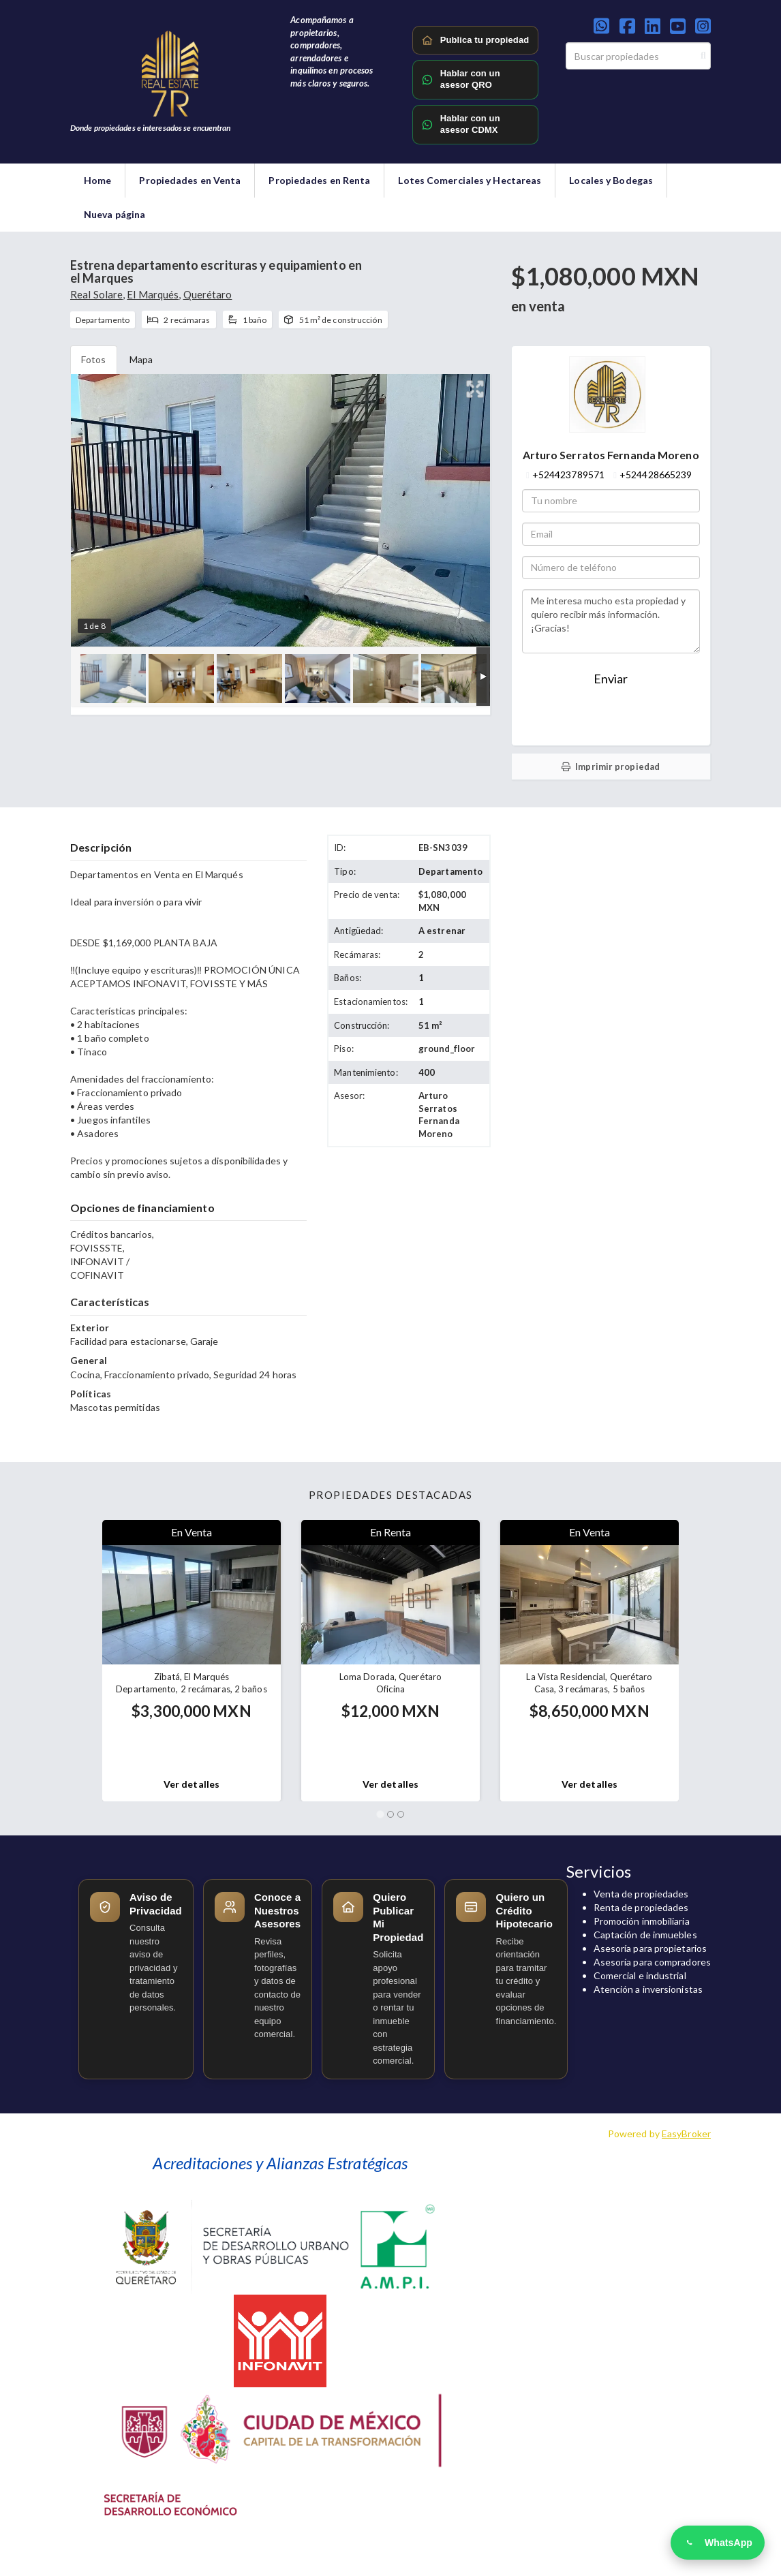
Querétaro (207, 294)
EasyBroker (686, 2133)
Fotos (93, 359)
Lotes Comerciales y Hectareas (469, 180)
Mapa (141, 359)
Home (97, 180)
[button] (76, 1660)
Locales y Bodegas (611, 180)
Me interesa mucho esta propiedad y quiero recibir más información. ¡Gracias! (611, 621)
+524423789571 (568, 474)
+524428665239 (655, 474)
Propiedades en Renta (319, 180)
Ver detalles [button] (191, 1784)
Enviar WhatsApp (610, 719)
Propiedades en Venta (190, 180)
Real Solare (96, 294)
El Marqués (153, 294)
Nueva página (114, 214)
